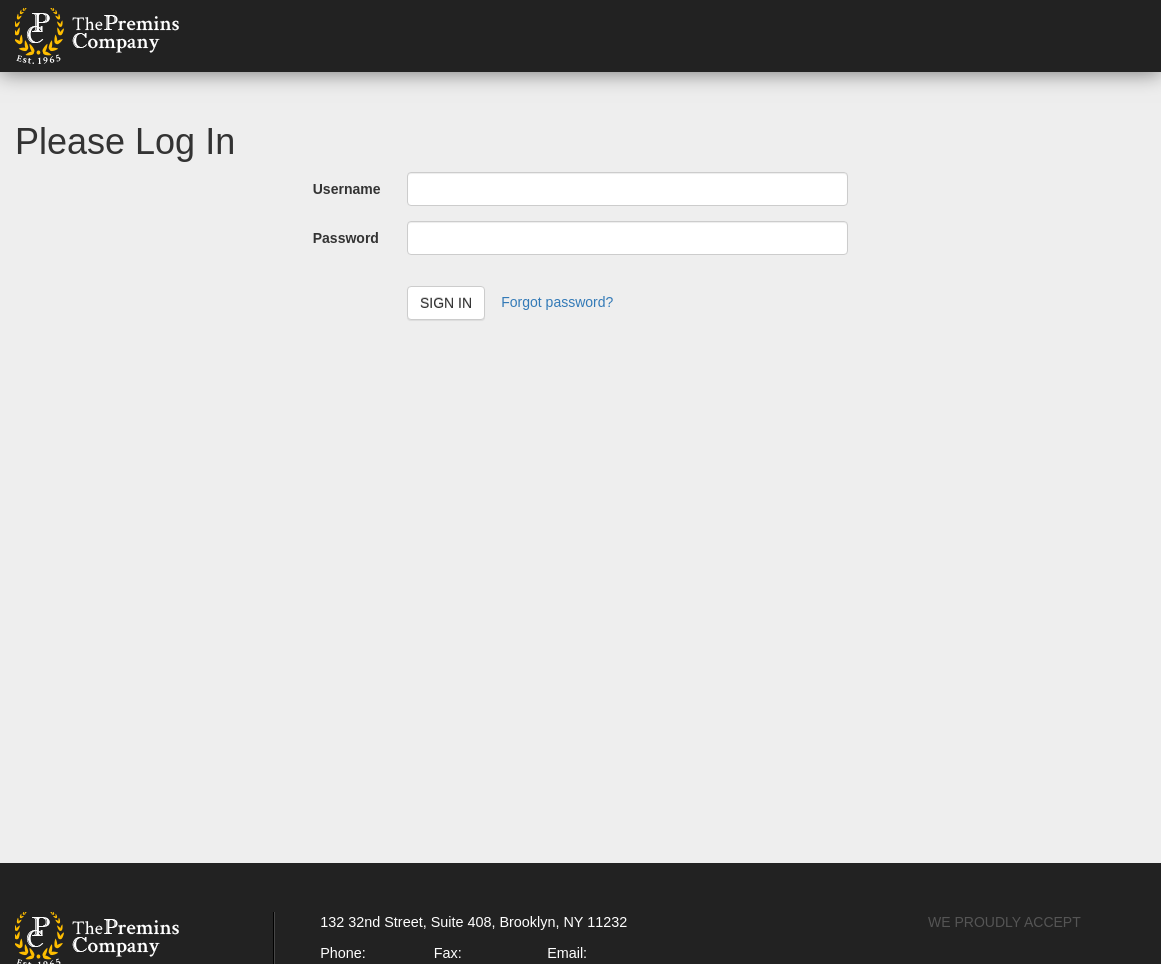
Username (347, 189)
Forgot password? (557, 302)
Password (346, 238)
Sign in (446, 303)
